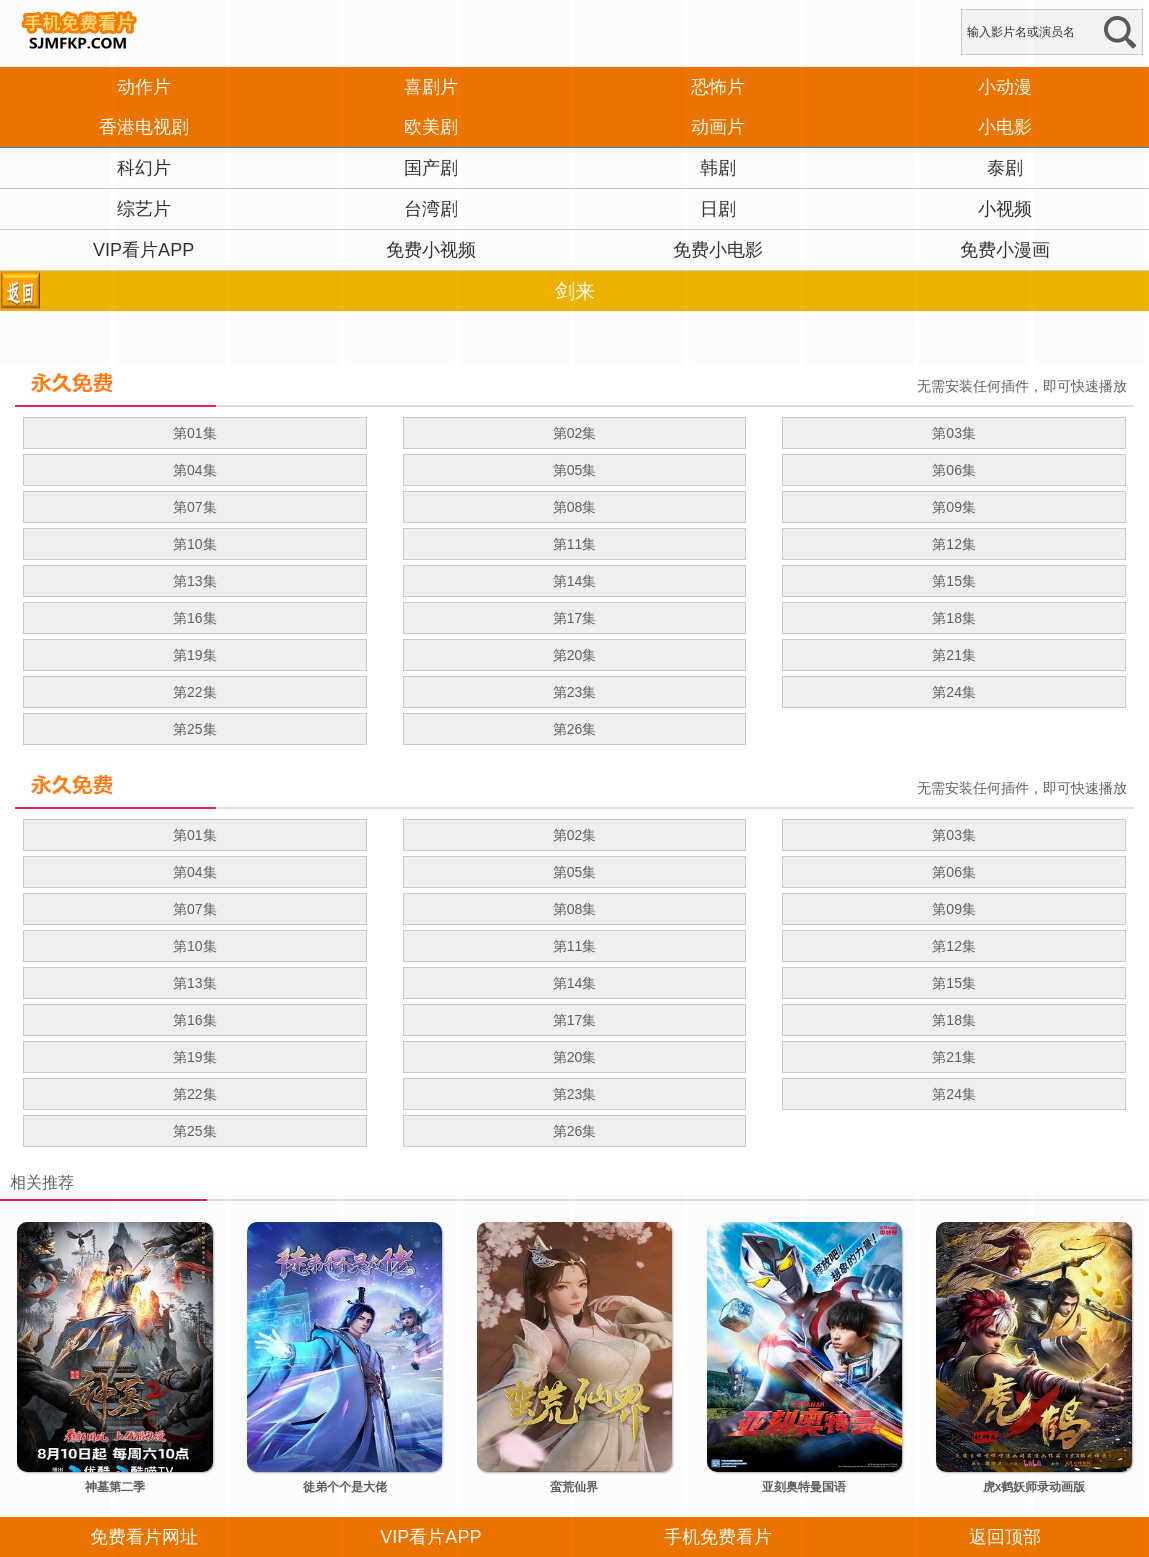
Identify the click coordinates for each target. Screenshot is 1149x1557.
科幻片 (144, 168)
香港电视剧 (144, 127)
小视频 (1005, 209)
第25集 (195, 729)
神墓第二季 (115, 1487)
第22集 (195, 692)
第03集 (954, 433)
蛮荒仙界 (574, 1487)
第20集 (575, 655)
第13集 (195, 581)
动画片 (718, 127)
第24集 (954, 692)
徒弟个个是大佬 (345, 1487)
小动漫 (1005, 87)
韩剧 (718, 168)
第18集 (954, 618)
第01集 (195, 433)
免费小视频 (431, 250)
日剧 (718, 209)
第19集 (195, 655)
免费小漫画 (1005, 250)
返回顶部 (1005, 1537)
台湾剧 (431, 209)
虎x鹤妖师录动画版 (1034, 1487)
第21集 (954, 655)
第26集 (575, 729)
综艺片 (144, 209)
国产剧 (431, 168)
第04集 (195, 470)
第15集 (954, 581)
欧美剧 (431, 127)
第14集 (575, 581)
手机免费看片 (718, 1537)
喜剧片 (431, 87)
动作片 (144, 87)
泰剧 (1005, 168)
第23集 (575, 692)
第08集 (575, 507)
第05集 (575, 470)
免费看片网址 (144, 1537)
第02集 (575, 433)
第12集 (954, 544)
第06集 (954, 470)
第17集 (575, 618)
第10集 (195, 544)
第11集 (575, 544)
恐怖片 (718, 87)
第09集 (954, 507)
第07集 (195, 507)
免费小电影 (718, 250)
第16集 (195, 618)
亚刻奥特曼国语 (804, 1487)
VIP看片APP (143, 250)
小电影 (1005, 127)
